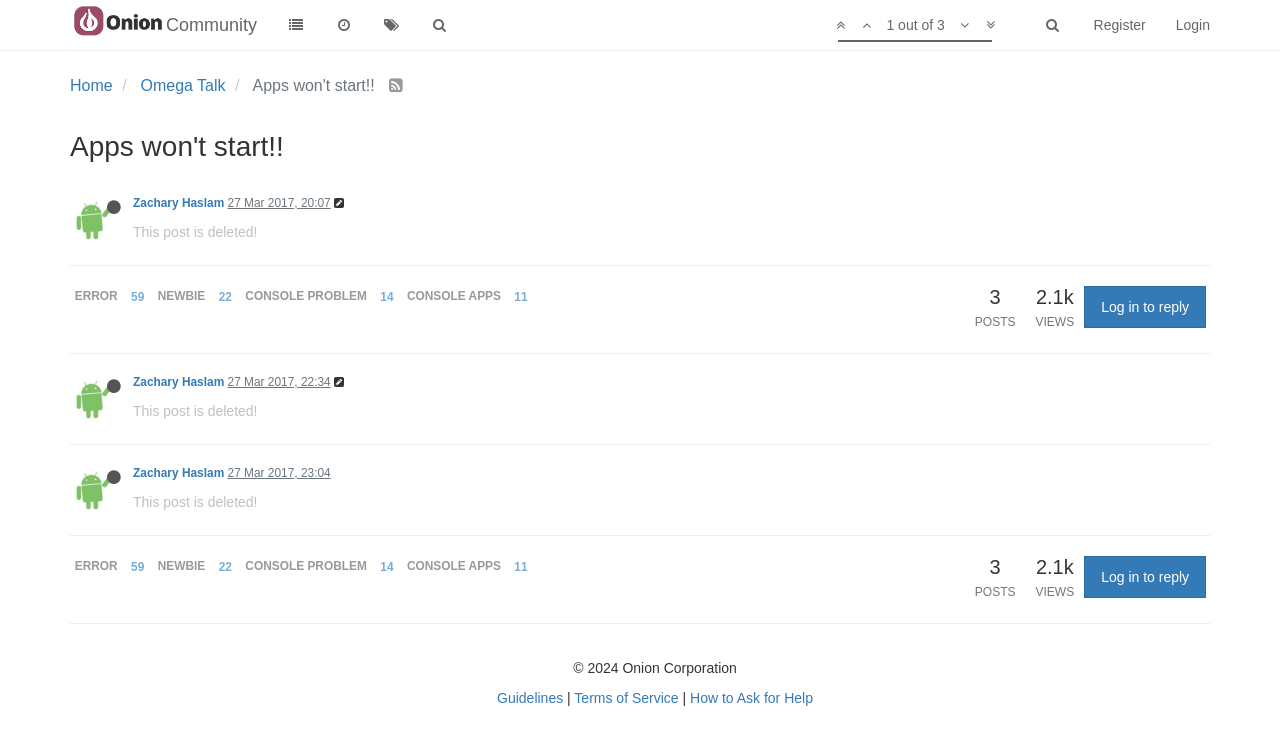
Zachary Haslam (178, 203)
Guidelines (530, 698)
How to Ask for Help (751, 698)
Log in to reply (1145, 307)
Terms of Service (626, 698)
